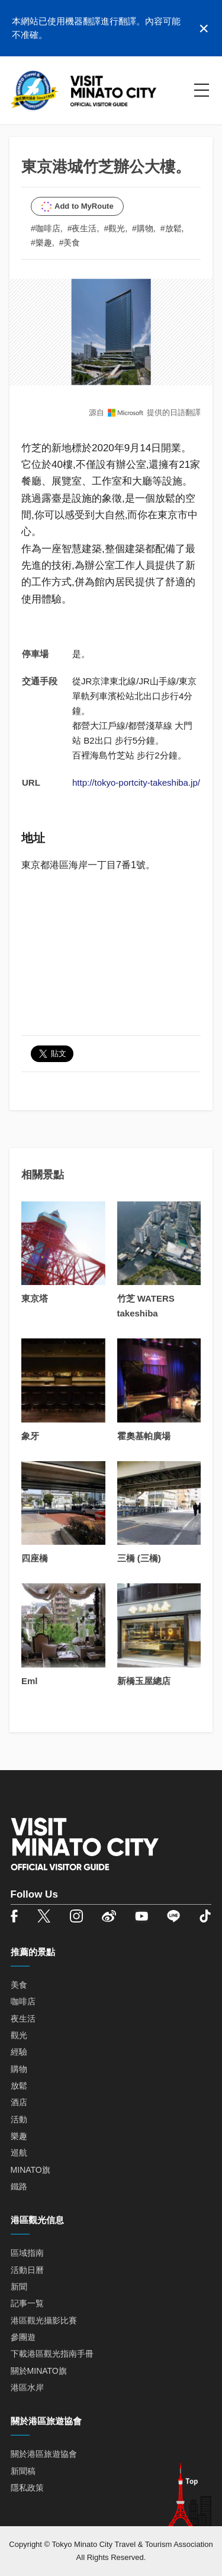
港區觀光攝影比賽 (44, 2320)
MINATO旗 (30, 2170)
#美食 (70, 242)
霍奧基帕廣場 (143, 1436)
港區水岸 (27, 2387)
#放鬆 (171, 228)
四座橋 (34, 1558)
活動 (19, 2119)
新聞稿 (23, 2471)
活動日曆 (27, 2270)
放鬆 (19, 2085)
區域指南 (27, 2253)
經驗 (19, 2052)
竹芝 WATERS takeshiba (146, 1305)
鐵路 (19, 2186)
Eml (29, 1681)
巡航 (19, 2152)
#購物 (142, 228)
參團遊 (23, 2337)
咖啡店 (23, 2001)
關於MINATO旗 (39, 2371)
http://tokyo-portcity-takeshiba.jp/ (136, 782)
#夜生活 (82, 228)
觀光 (19, 2035)
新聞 (19, 2286)
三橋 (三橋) (139, 1558)
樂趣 (19, 2136)
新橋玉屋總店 (143, 1681)
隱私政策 (27, 2487)
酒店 (19, 2102)
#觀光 (114, 228)
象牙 (30, 1436)
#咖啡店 (45, 228)
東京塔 (34, 1298)
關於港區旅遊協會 (44, 2454)
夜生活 (23, 2018)
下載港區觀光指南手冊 (52, 2353)
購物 (19, 2069)
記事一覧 (27, 2303)
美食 (19, 1985)
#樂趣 (41, 242)
